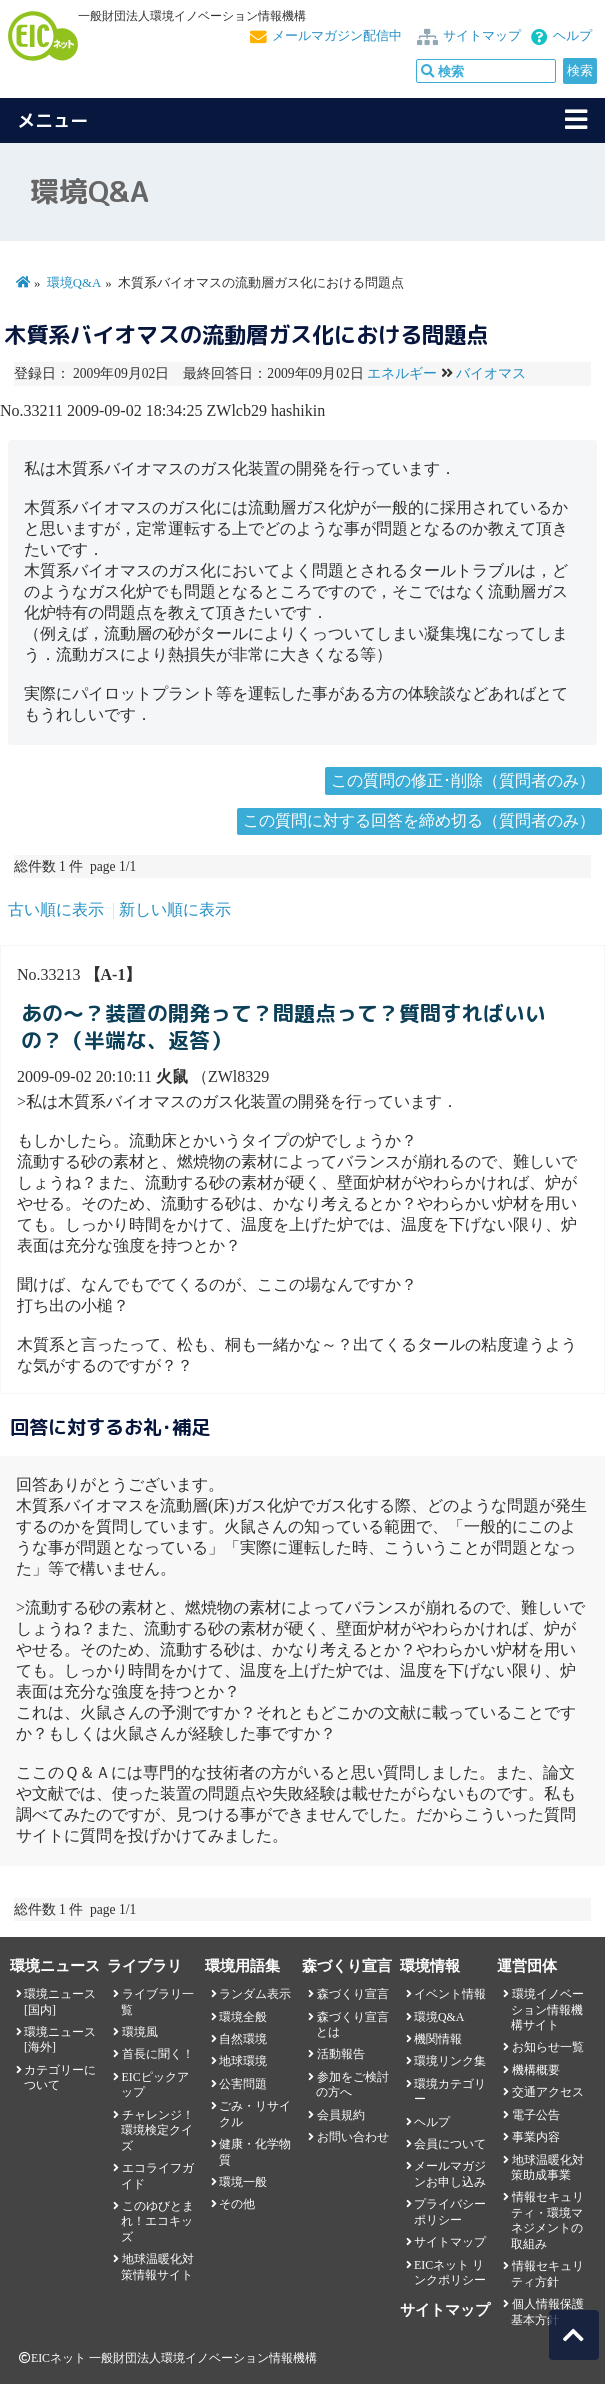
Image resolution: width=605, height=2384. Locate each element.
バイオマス (491, 373)
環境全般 (243, 2017)
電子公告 (536, 2115)
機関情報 (438, 2039)
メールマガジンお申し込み (450, 2173)
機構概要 (536, 2070)
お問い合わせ (353, 2137)
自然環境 (243, 2039)
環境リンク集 (450, 2061)
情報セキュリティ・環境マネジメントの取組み (547, 2220)
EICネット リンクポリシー (450, 2272)
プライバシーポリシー (450, 2211)
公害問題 (243, 2084)
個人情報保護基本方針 (547, 2311)
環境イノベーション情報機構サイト (547, 2009)
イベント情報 (450, 1994)
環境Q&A (74, 283)
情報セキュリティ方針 (547, 2273)
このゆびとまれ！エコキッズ (157, 2221)
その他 (237, 2204)
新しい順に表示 (175, 909)
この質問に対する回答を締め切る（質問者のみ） (419, 820)
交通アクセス (548, 2092)
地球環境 (243, 2061)
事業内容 (536, 2137)
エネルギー (402, 373)
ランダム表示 (255, 1994)
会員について (450, 2144)
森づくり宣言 (353, 1994)
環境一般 (243, 2182)
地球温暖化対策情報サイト (157, 2266)
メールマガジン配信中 (337, 36)
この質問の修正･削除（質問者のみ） (463, 780)
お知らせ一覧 (548, 2047)
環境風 (140, 2032)
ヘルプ (572, 36)
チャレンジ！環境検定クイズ (157, 2130)
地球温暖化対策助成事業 (547, 2167)
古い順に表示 (56, 909)
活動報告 (341, 2054)
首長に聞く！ (158, 2054)
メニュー (53, 120)
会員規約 (341, 2115)
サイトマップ (482, 36)
